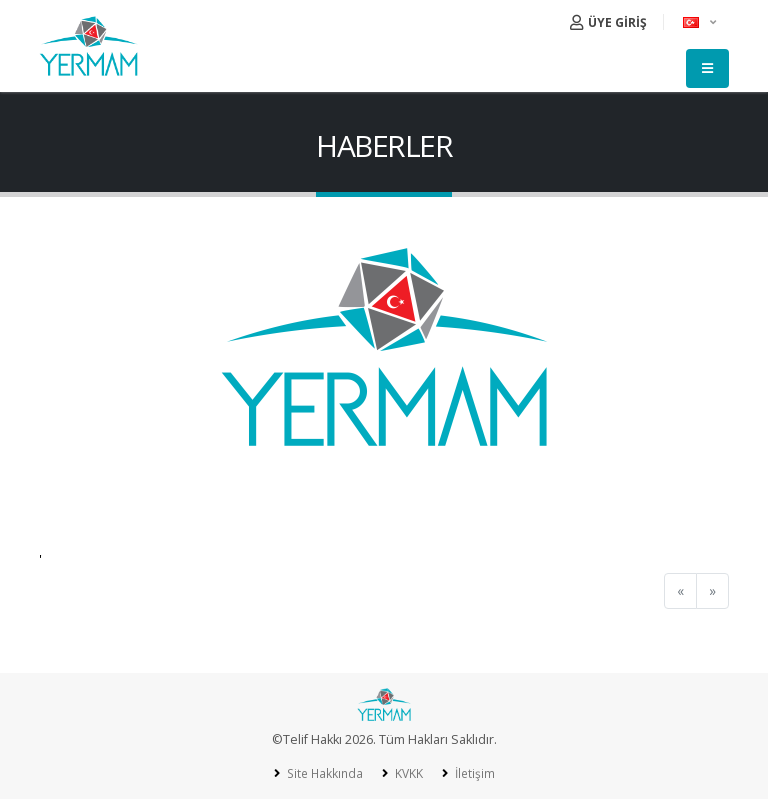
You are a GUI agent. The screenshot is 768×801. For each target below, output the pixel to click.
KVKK (408, 773)
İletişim (475, 773)
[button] (701, 22)
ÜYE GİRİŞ (608, 22)
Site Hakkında (321, 773)
